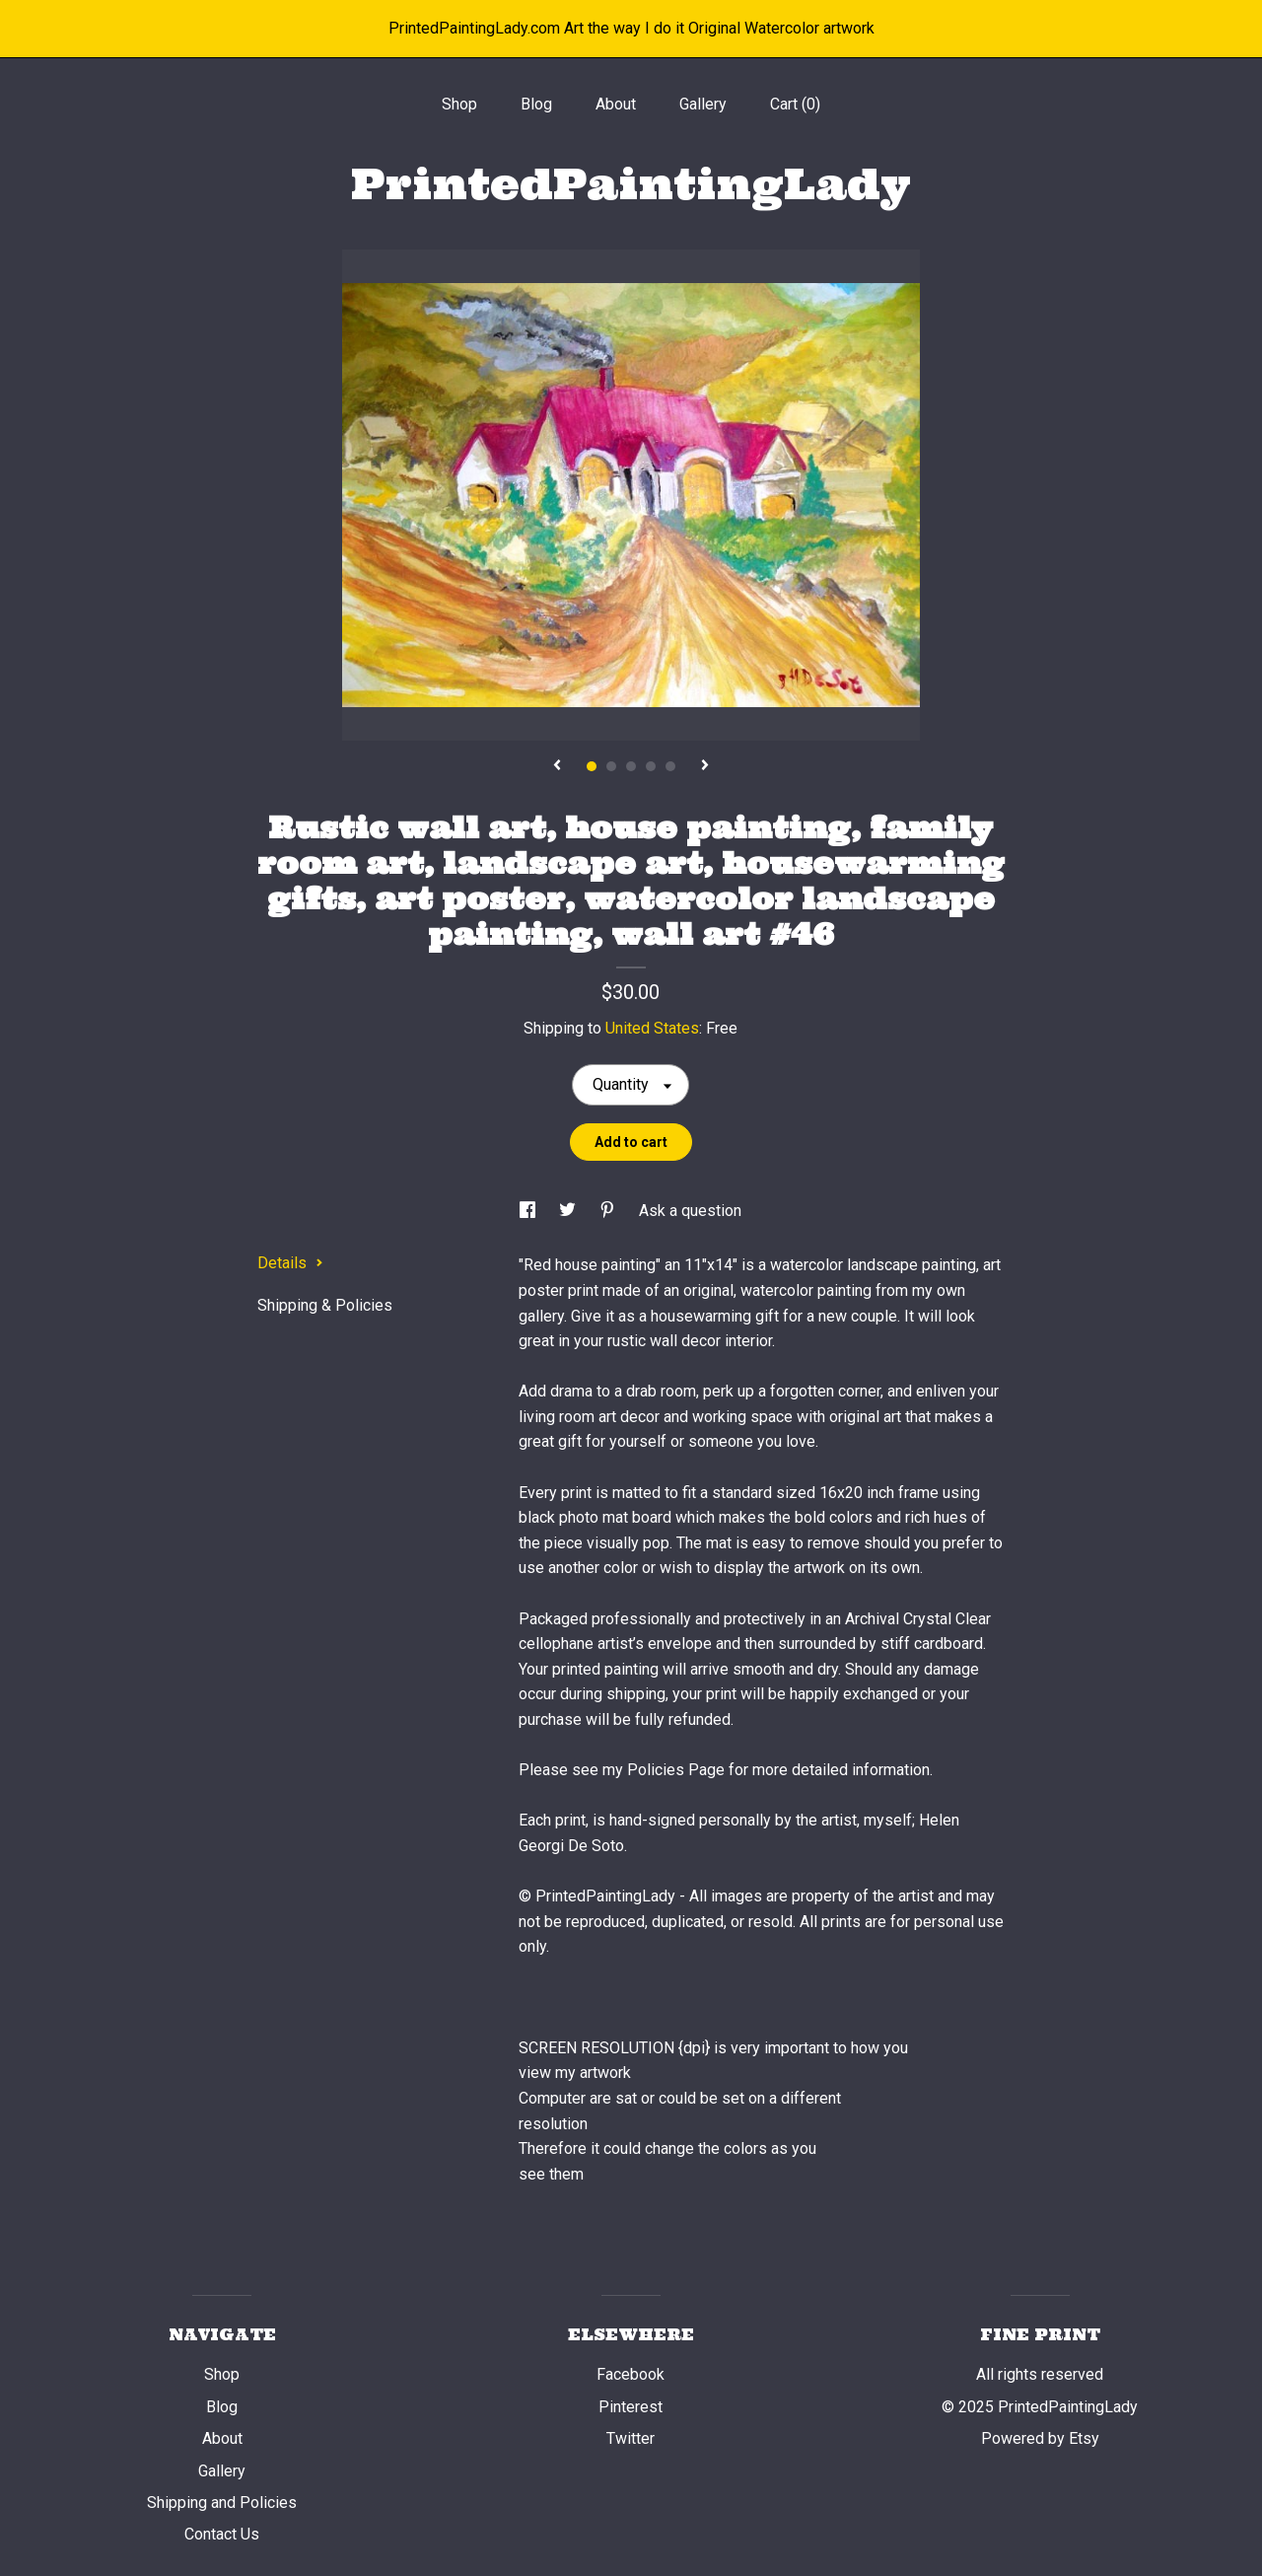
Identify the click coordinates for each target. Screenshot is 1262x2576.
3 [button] (631, 766)
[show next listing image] (705, 766)
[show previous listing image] (557, 766)
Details (290, 1262)
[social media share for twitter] (569, 1210)
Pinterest (630, 2406)
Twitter (630, 2438)
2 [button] (611, 766)
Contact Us (221, 2534)
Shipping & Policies (324, 1305)
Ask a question (690, 1210)
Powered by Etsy (1040, 2438)
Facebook (630, 2374)
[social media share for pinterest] (609, 1210)
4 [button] (651, 766)
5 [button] (670, 766)
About (616, 104)
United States (652, 1028)
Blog (536, 104)
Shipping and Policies (222, 2502)
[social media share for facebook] (529, 1210)
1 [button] (591, 766)
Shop (459, 104)
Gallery (703, 104)
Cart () (795, 104)
